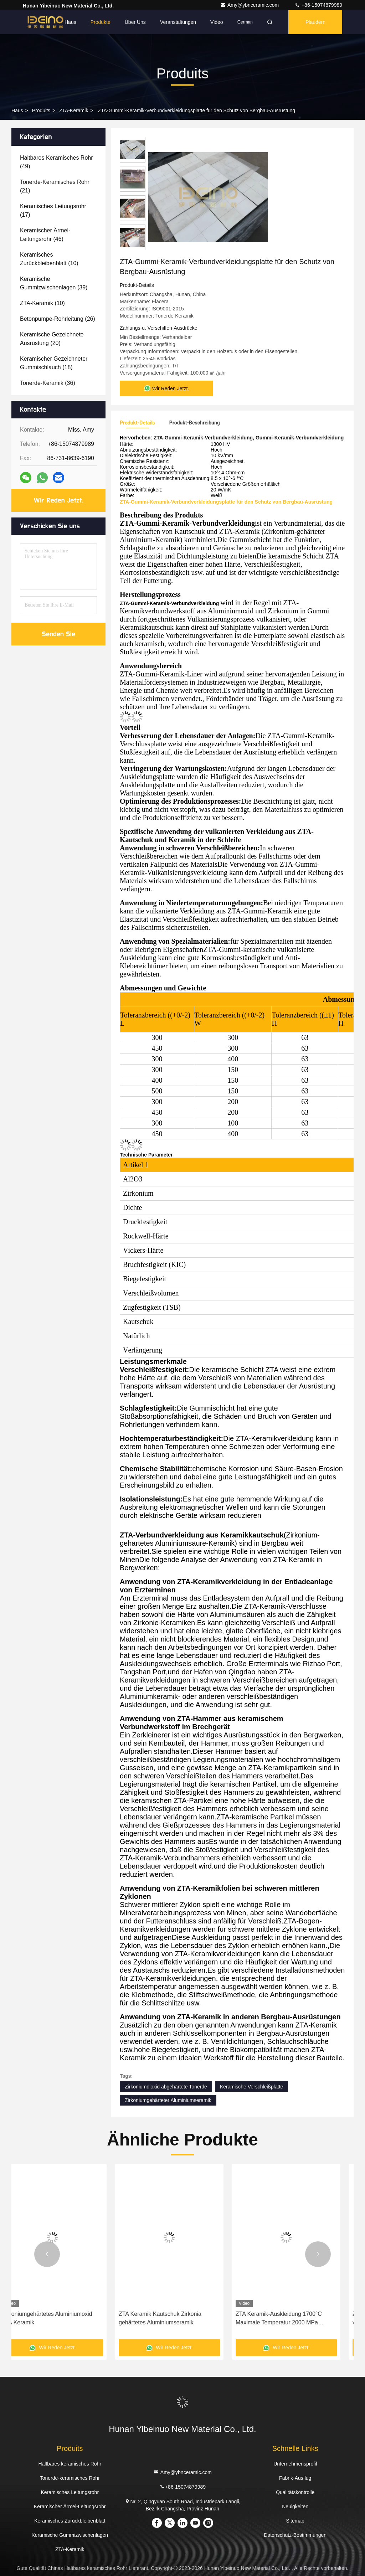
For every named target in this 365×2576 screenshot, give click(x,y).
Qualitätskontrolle (295, 2492)
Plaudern (315, 22)
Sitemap (295, 2521)
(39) (53, 283)
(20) (52, 338)
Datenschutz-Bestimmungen (295, 2535)
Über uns (135, 22)
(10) (49, 259)
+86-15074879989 (318, 5)
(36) (47, 383)
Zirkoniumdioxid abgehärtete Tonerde (166, 2087)
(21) (54, 186)
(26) (57, 319)
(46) (45, 234)
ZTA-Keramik (73, 110)
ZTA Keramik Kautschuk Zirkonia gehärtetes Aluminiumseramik (290, 2318)
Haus (70, 22)
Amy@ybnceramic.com (250, 5)
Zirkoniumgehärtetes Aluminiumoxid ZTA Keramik (177, 2318)
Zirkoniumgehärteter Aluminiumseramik (168, 2100)
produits (41, 110)
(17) (53, 210)
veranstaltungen (178, 22)
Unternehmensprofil (295, 2464)
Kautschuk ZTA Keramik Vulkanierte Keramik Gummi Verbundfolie (60, 2318)
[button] (47, 2254)
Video (216, 22)
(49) (56, 162)
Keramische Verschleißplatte (251, 2087)
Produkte (100, 22)
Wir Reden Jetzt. (58, 500)
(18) (53, 363)
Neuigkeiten (295, 2506)
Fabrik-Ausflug (295, 2478)
